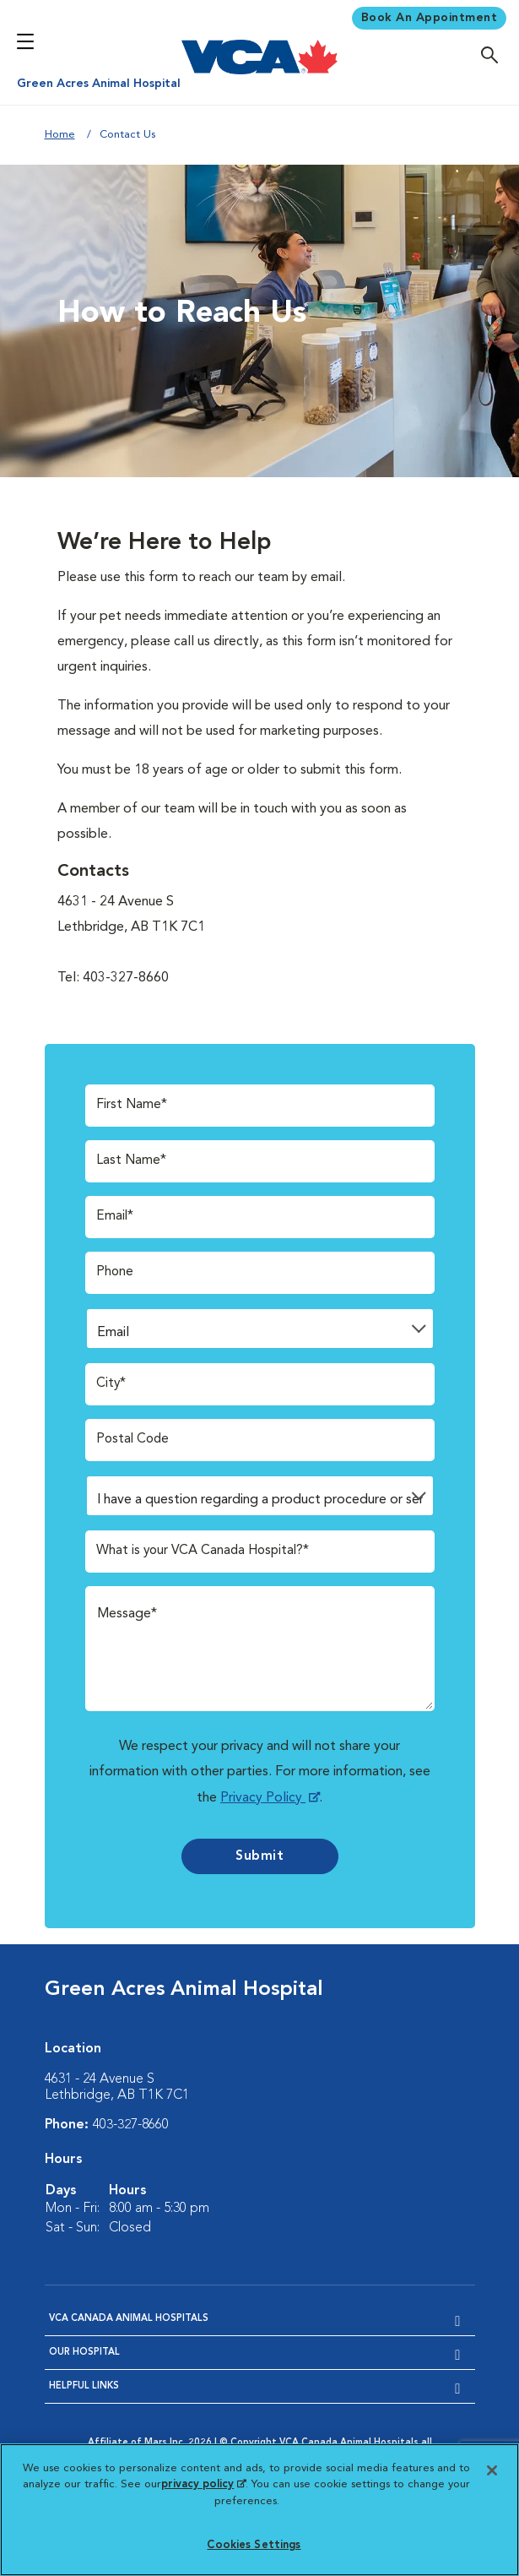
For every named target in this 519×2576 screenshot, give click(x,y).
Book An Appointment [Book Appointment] (429, 18)
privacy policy (203, 2484)
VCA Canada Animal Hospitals (128, 2318)
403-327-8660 (131, 2124)
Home (60, 134)
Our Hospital (84, 2351)
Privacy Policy (262, 1798)
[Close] (492, 2470)
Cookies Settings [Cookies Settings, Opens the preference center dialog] (253, 2545)
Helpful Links (84, 2385)
